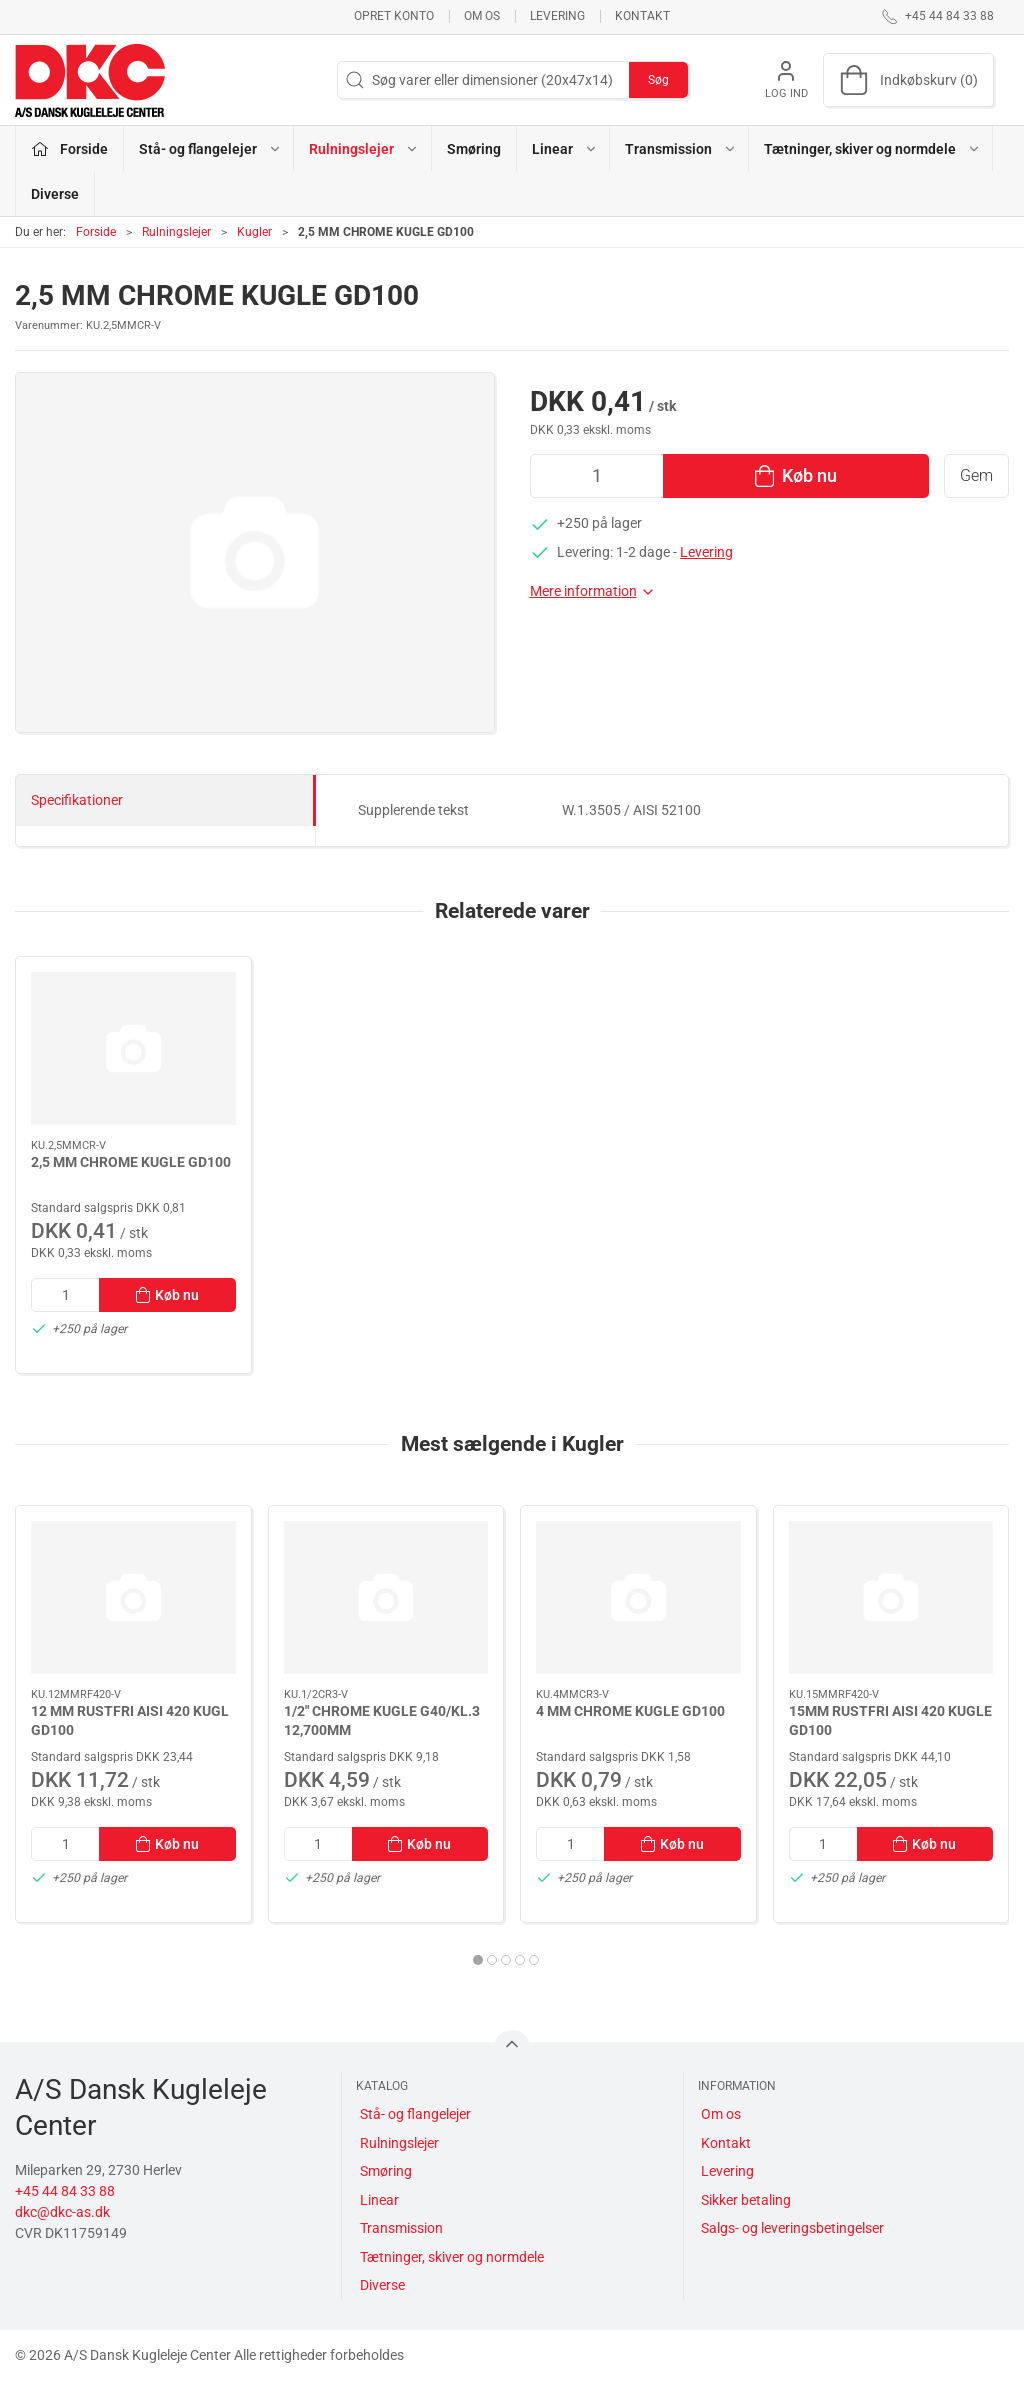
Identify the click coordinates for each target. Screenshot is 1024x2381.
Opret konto (394, 16)
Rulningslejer (176, 232)
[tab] (478, 1960)
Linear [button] (565, 149)
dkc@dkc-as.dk (62, 2212)
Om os (482, 16)
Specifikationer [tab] (77, 800)
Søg (658, 80)
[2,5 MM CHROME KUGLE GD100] (133, 1048)
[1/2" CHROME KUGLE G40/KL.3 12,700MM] (386, 1597)
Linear (379, 2200)
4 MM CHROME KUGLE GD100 (630, 1710)
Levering (557, 16)
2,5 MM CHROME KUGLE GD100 (131, 1162)
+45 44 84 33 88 (65, 2191)
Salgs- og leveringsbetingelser (792, 2228)
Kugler (254, 232)
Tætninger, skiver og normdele (452, 2257)
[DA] (90, 80)
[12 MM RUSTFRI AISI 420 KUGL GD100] (133, 1597)
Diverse (55, 194)
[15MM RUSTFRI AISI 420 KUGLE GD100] (891, 1597)
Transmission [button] (681, 149)
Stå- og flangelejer (415, 2114)
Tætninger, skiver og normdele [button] (872, 149)
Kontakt (642, 16)
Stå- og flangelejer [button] (210, 149)
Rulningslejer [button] (364, 149)
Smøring (474, 149)
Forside (96, 232)
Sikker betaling (746, 2200)
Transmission (401, 2228)
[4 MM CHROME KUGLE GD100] (638, 1597)
